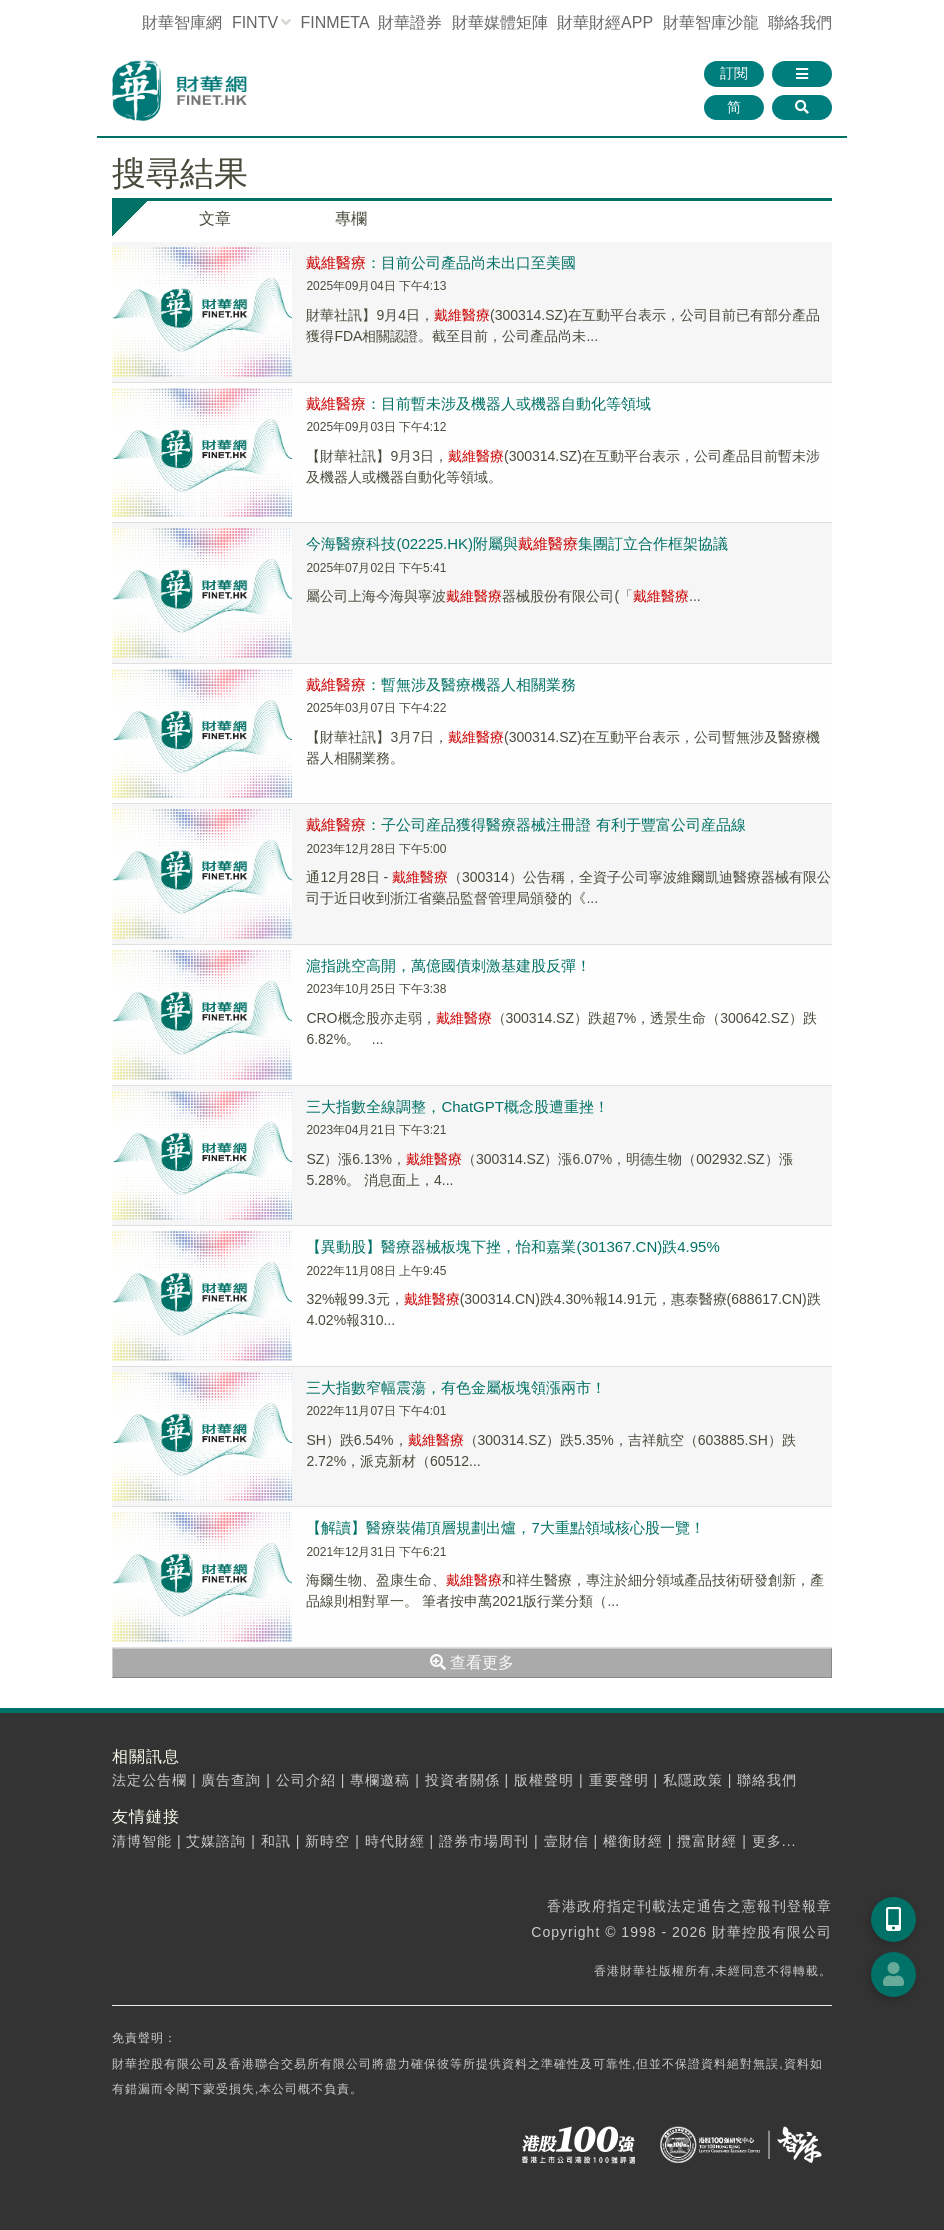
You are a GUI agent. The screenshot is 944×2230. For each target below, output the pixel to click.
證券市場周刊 (484, 1841)
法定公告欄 (149, 1780)
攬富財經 (707, 1841)
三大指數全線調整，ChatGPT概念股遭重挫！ (457, 1106)
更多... (774, 1841)
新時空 (327, 1841)
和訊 (276, 1841)
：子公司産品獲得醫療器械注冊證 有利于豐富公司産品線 (525, 824)
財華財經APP (605, 22)
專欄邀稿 (380, 1780)
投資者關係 (462, 1780)
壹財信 (566, 1841)
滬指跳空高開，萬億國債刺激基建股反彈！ (448, 965)
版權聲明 (544, 1780)
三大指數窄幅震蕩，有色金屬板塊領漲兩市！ (456, 1387)
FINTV (255, 22)
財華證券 (410, 22)
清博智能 (142, 1841)
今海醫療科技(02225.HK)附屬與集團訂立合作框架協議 (517, 543)
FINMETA (335, 22)
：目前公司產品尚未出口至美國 (441, 262)
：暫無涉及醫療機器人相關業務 (441, 684)
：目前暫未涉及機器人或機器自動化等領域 (478, 403)
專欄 (351, 218)
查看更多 (472, 1662)
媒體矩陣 (500, 22)
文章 (215, 218)
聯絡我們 (800, 22)
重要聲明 (619, 1780)
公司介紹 (306, 1780)
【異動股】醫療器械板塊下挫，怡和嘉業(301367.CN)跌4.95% (512, 1246)
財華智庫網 (182, 22)
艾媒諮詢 (216, 1841)
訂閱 (734, 73)
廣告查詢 (231, 1780)
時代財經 (395, 1841)
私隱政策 (693, 1780)
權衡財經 (633, 1841)
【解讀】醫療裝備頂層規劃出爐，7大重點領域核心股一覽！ (505, 1527)
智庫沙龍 (711, 22)
